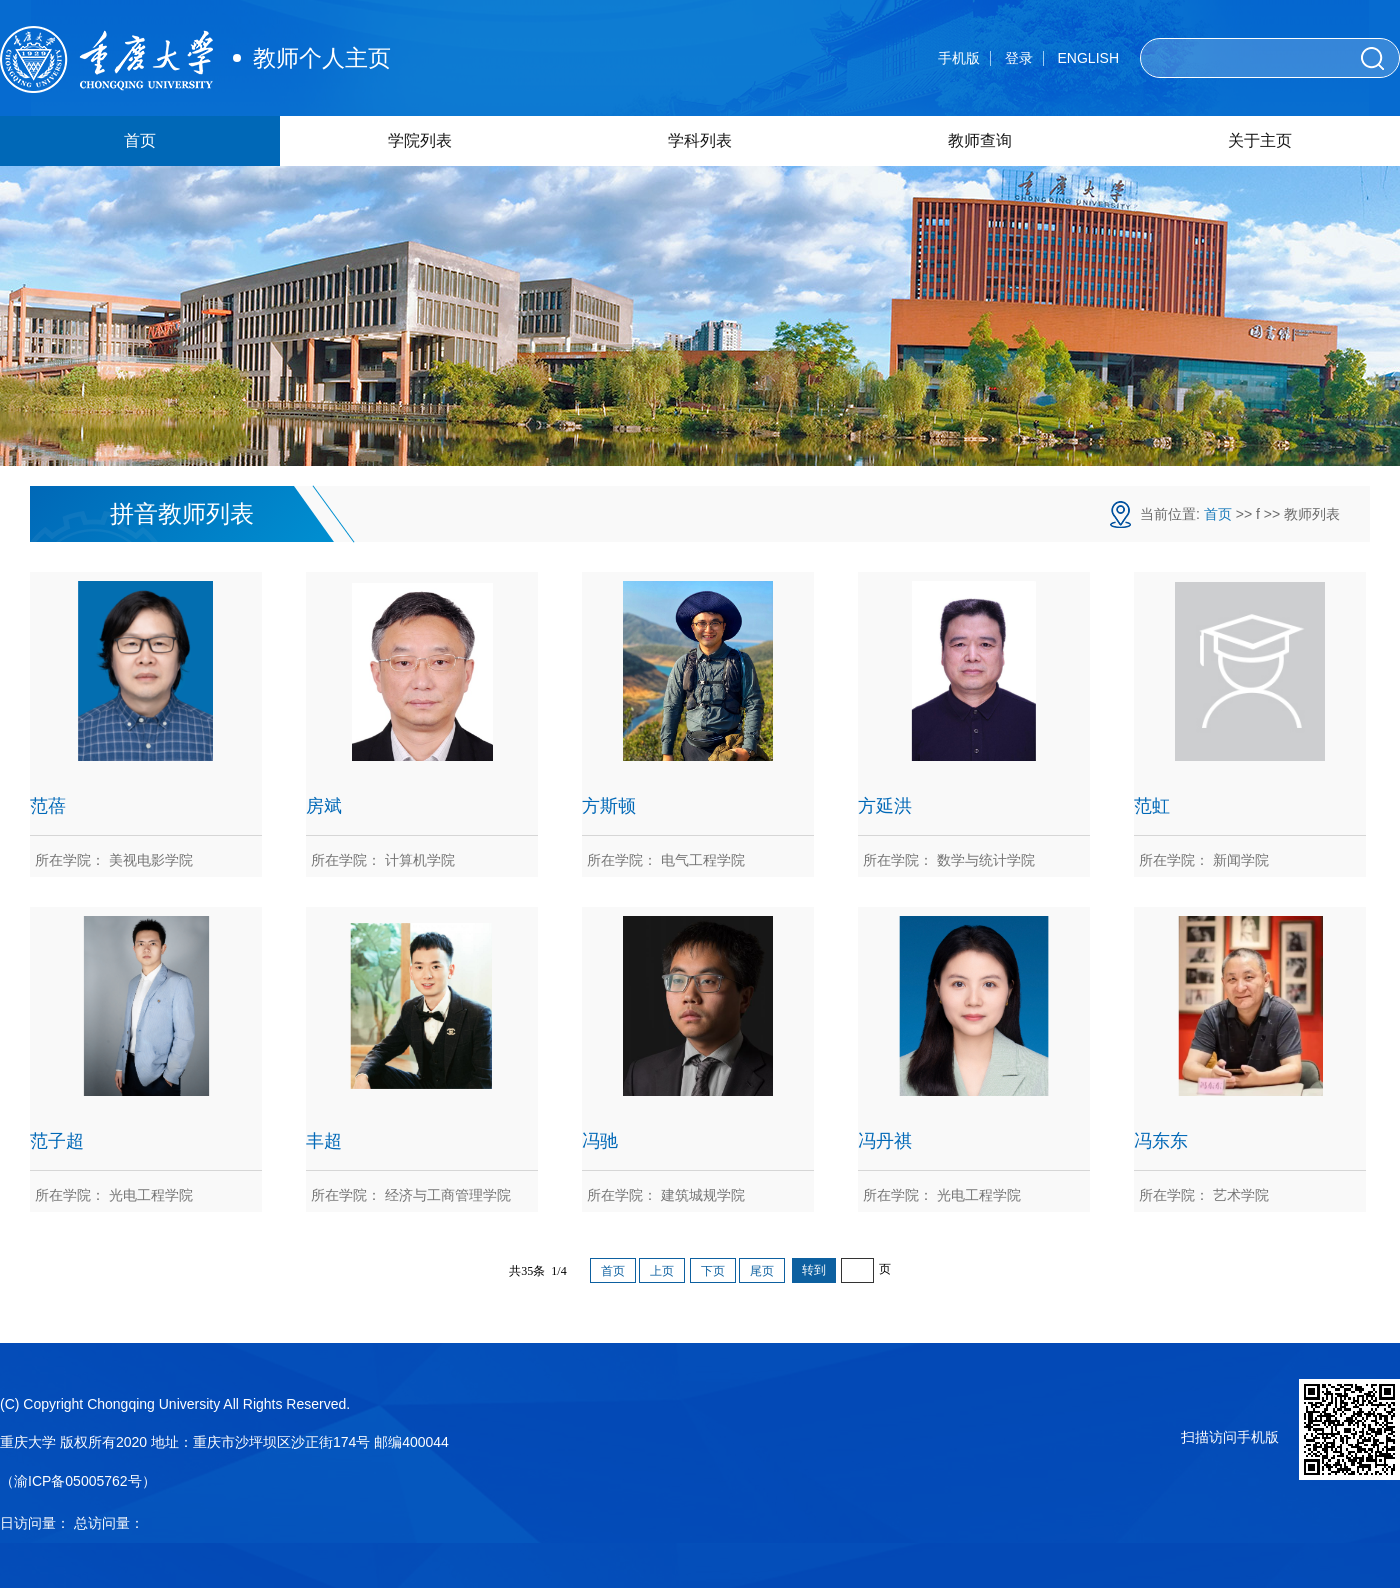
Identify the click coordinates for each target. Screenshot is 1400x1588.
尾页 (762, 1271)
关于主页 (1260, 140)
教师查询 (980, 140)
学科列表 (700, 140)
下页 (713, 1271)
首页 (140, 140)
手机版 (959, 58)
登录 (1019, 58)
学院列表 (420, 140)
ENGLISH (1088, 58)
